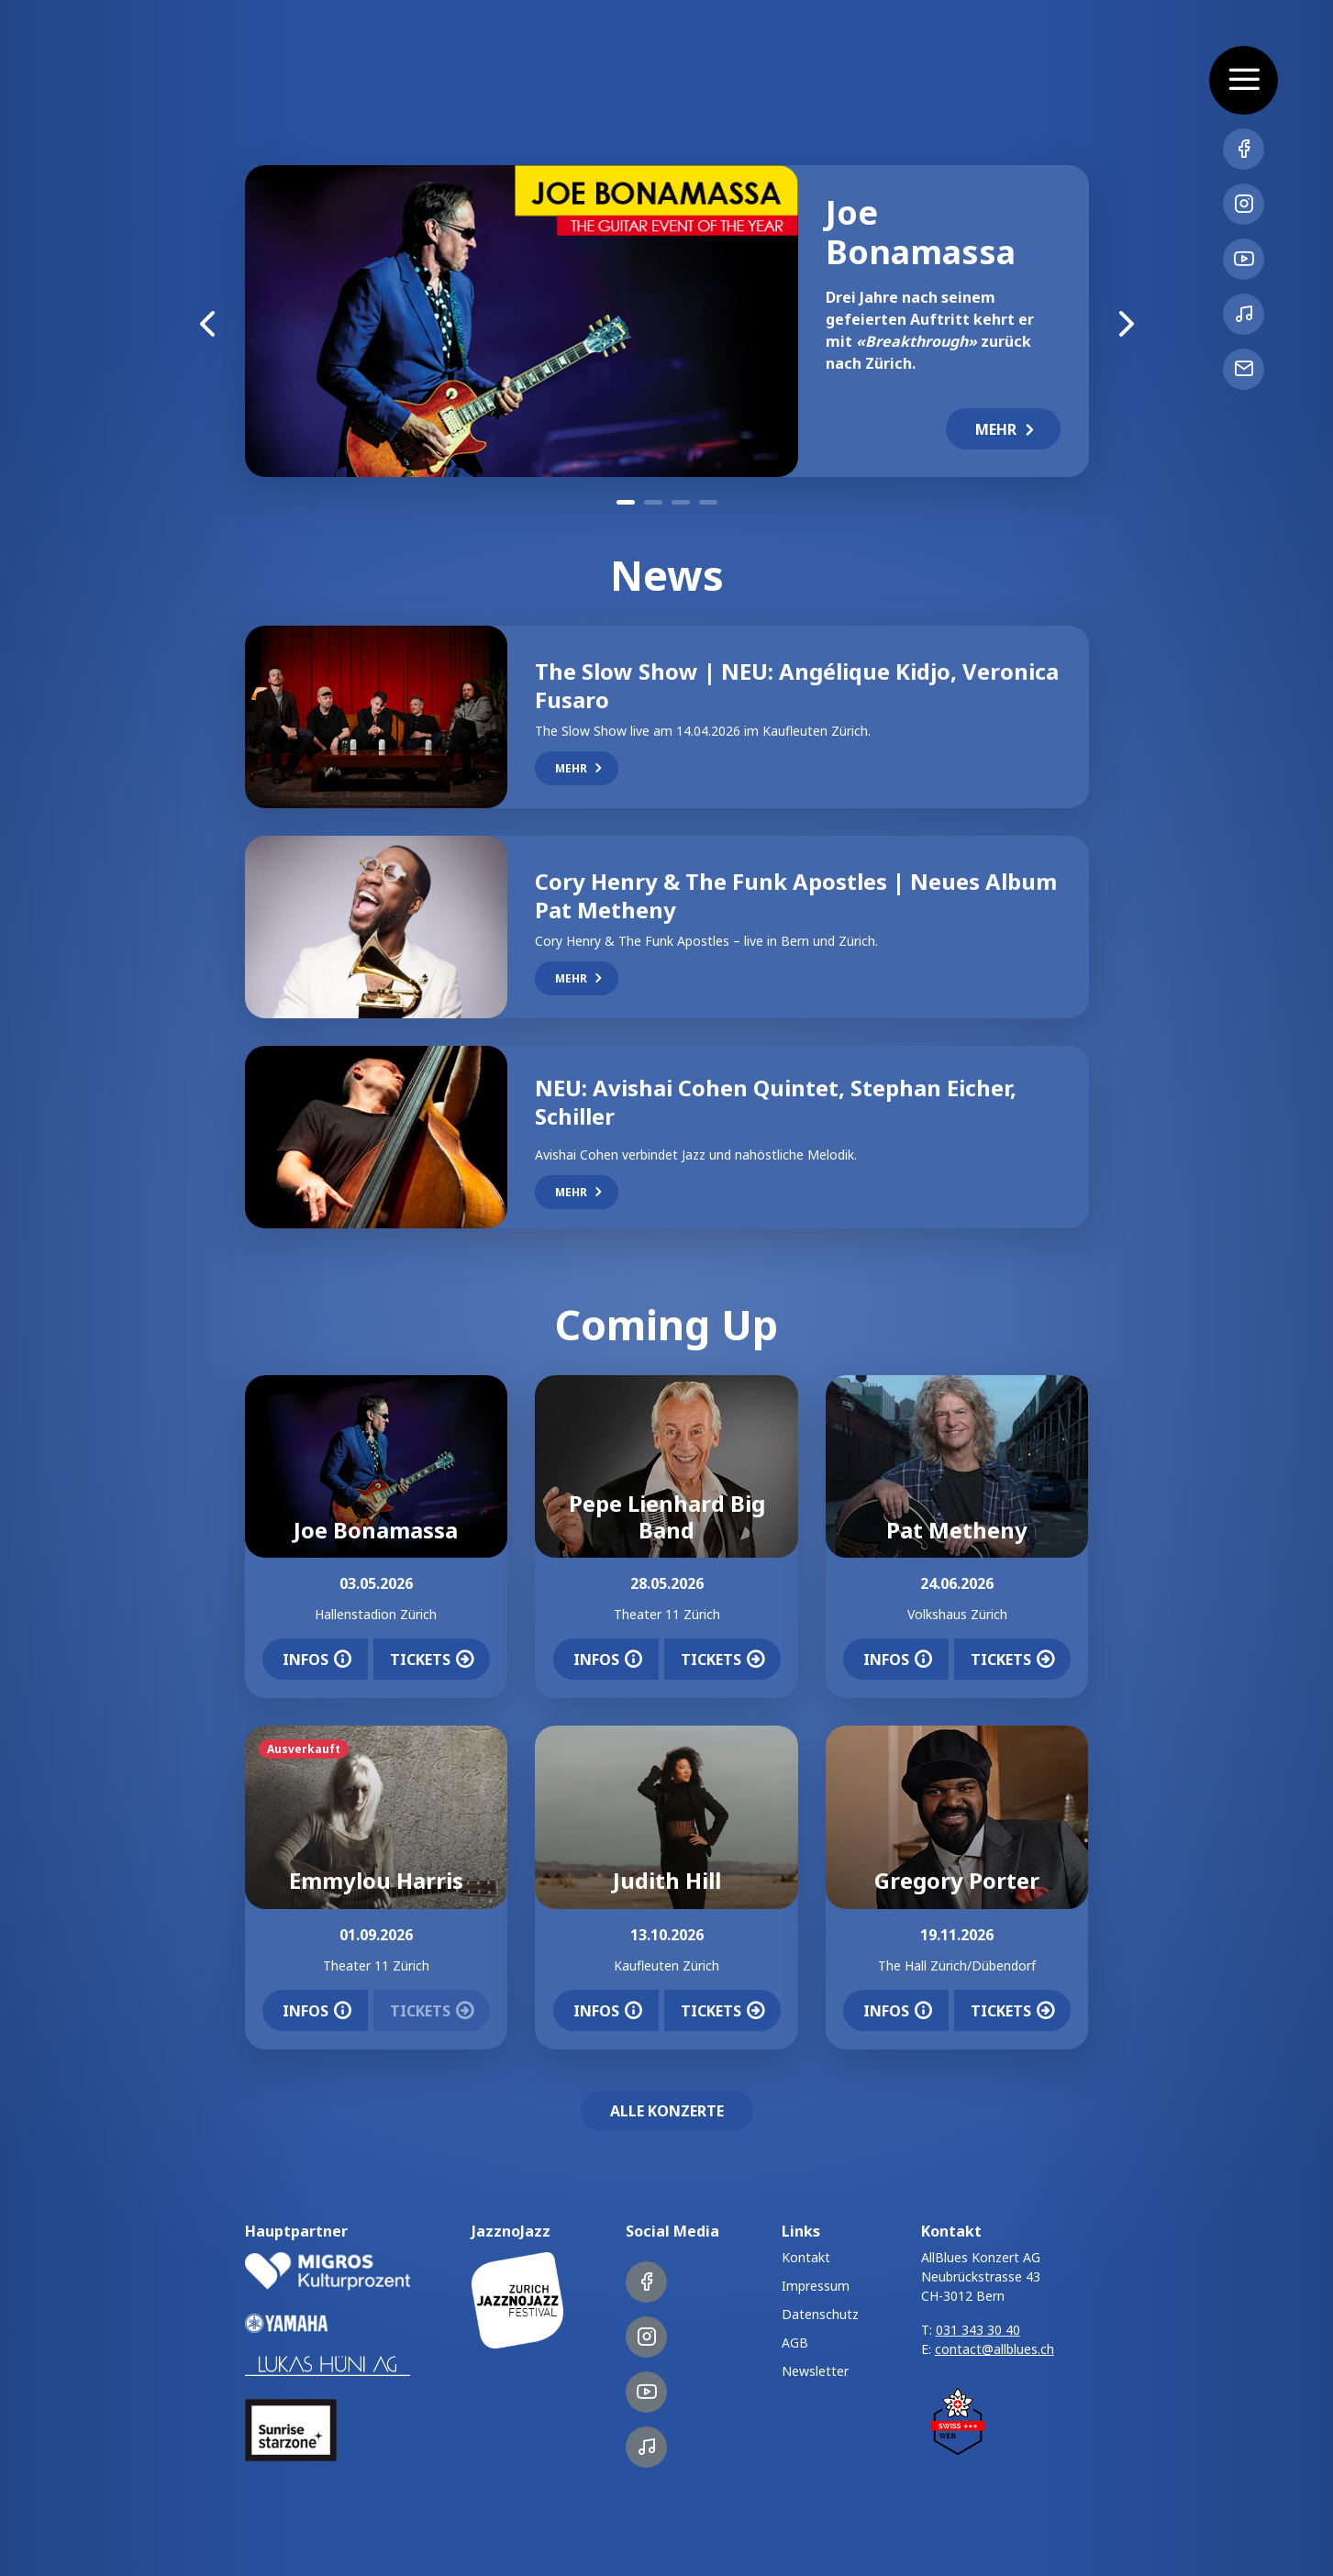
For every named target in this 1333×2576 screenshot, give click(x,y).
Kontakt (806, 2257)
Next (1126, 321)
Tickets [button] (431, 1659)
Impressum (816, 2285)
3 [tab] (681, 502)
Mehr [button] (1007, 429)
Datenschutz (820, 2314)
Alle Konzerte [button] (667, 2111)
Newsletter (815, 2371)
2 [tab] (653, 502)
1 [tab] (626, 502)
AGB (795, 2342)
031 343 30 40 (978, 2329)
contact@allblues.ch (994, 2349)
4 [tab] (708, 502)
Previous (208, 321)
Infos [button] (317, 1659)
